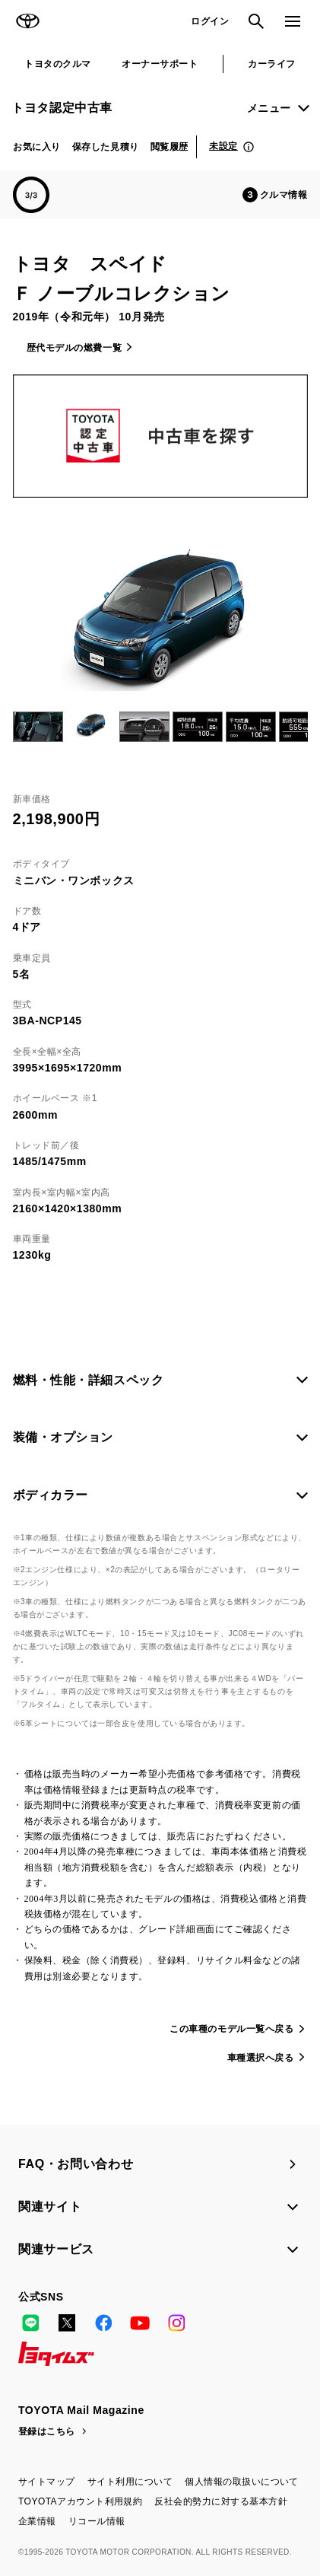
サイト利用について (130, 2481)
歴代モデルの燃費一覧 (74, 347)
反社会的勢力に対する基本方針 (220, 2501)
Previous (16, 726)
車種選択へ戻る (260, 2057)
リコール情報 (96, 2521)
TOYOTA (27, 21)
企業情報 (37, 2521)
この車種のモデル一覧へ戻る (231, 2029)
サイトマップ (46, 2481)
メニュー (269, 108)
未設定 (223, 146)
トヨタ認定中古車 (61, 107)
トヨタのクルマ (57, 64)
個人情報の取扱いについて (242, 2481)
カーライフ (271, 64)
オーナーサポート (160, 64)
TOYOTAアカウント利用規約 (80, 2501)
